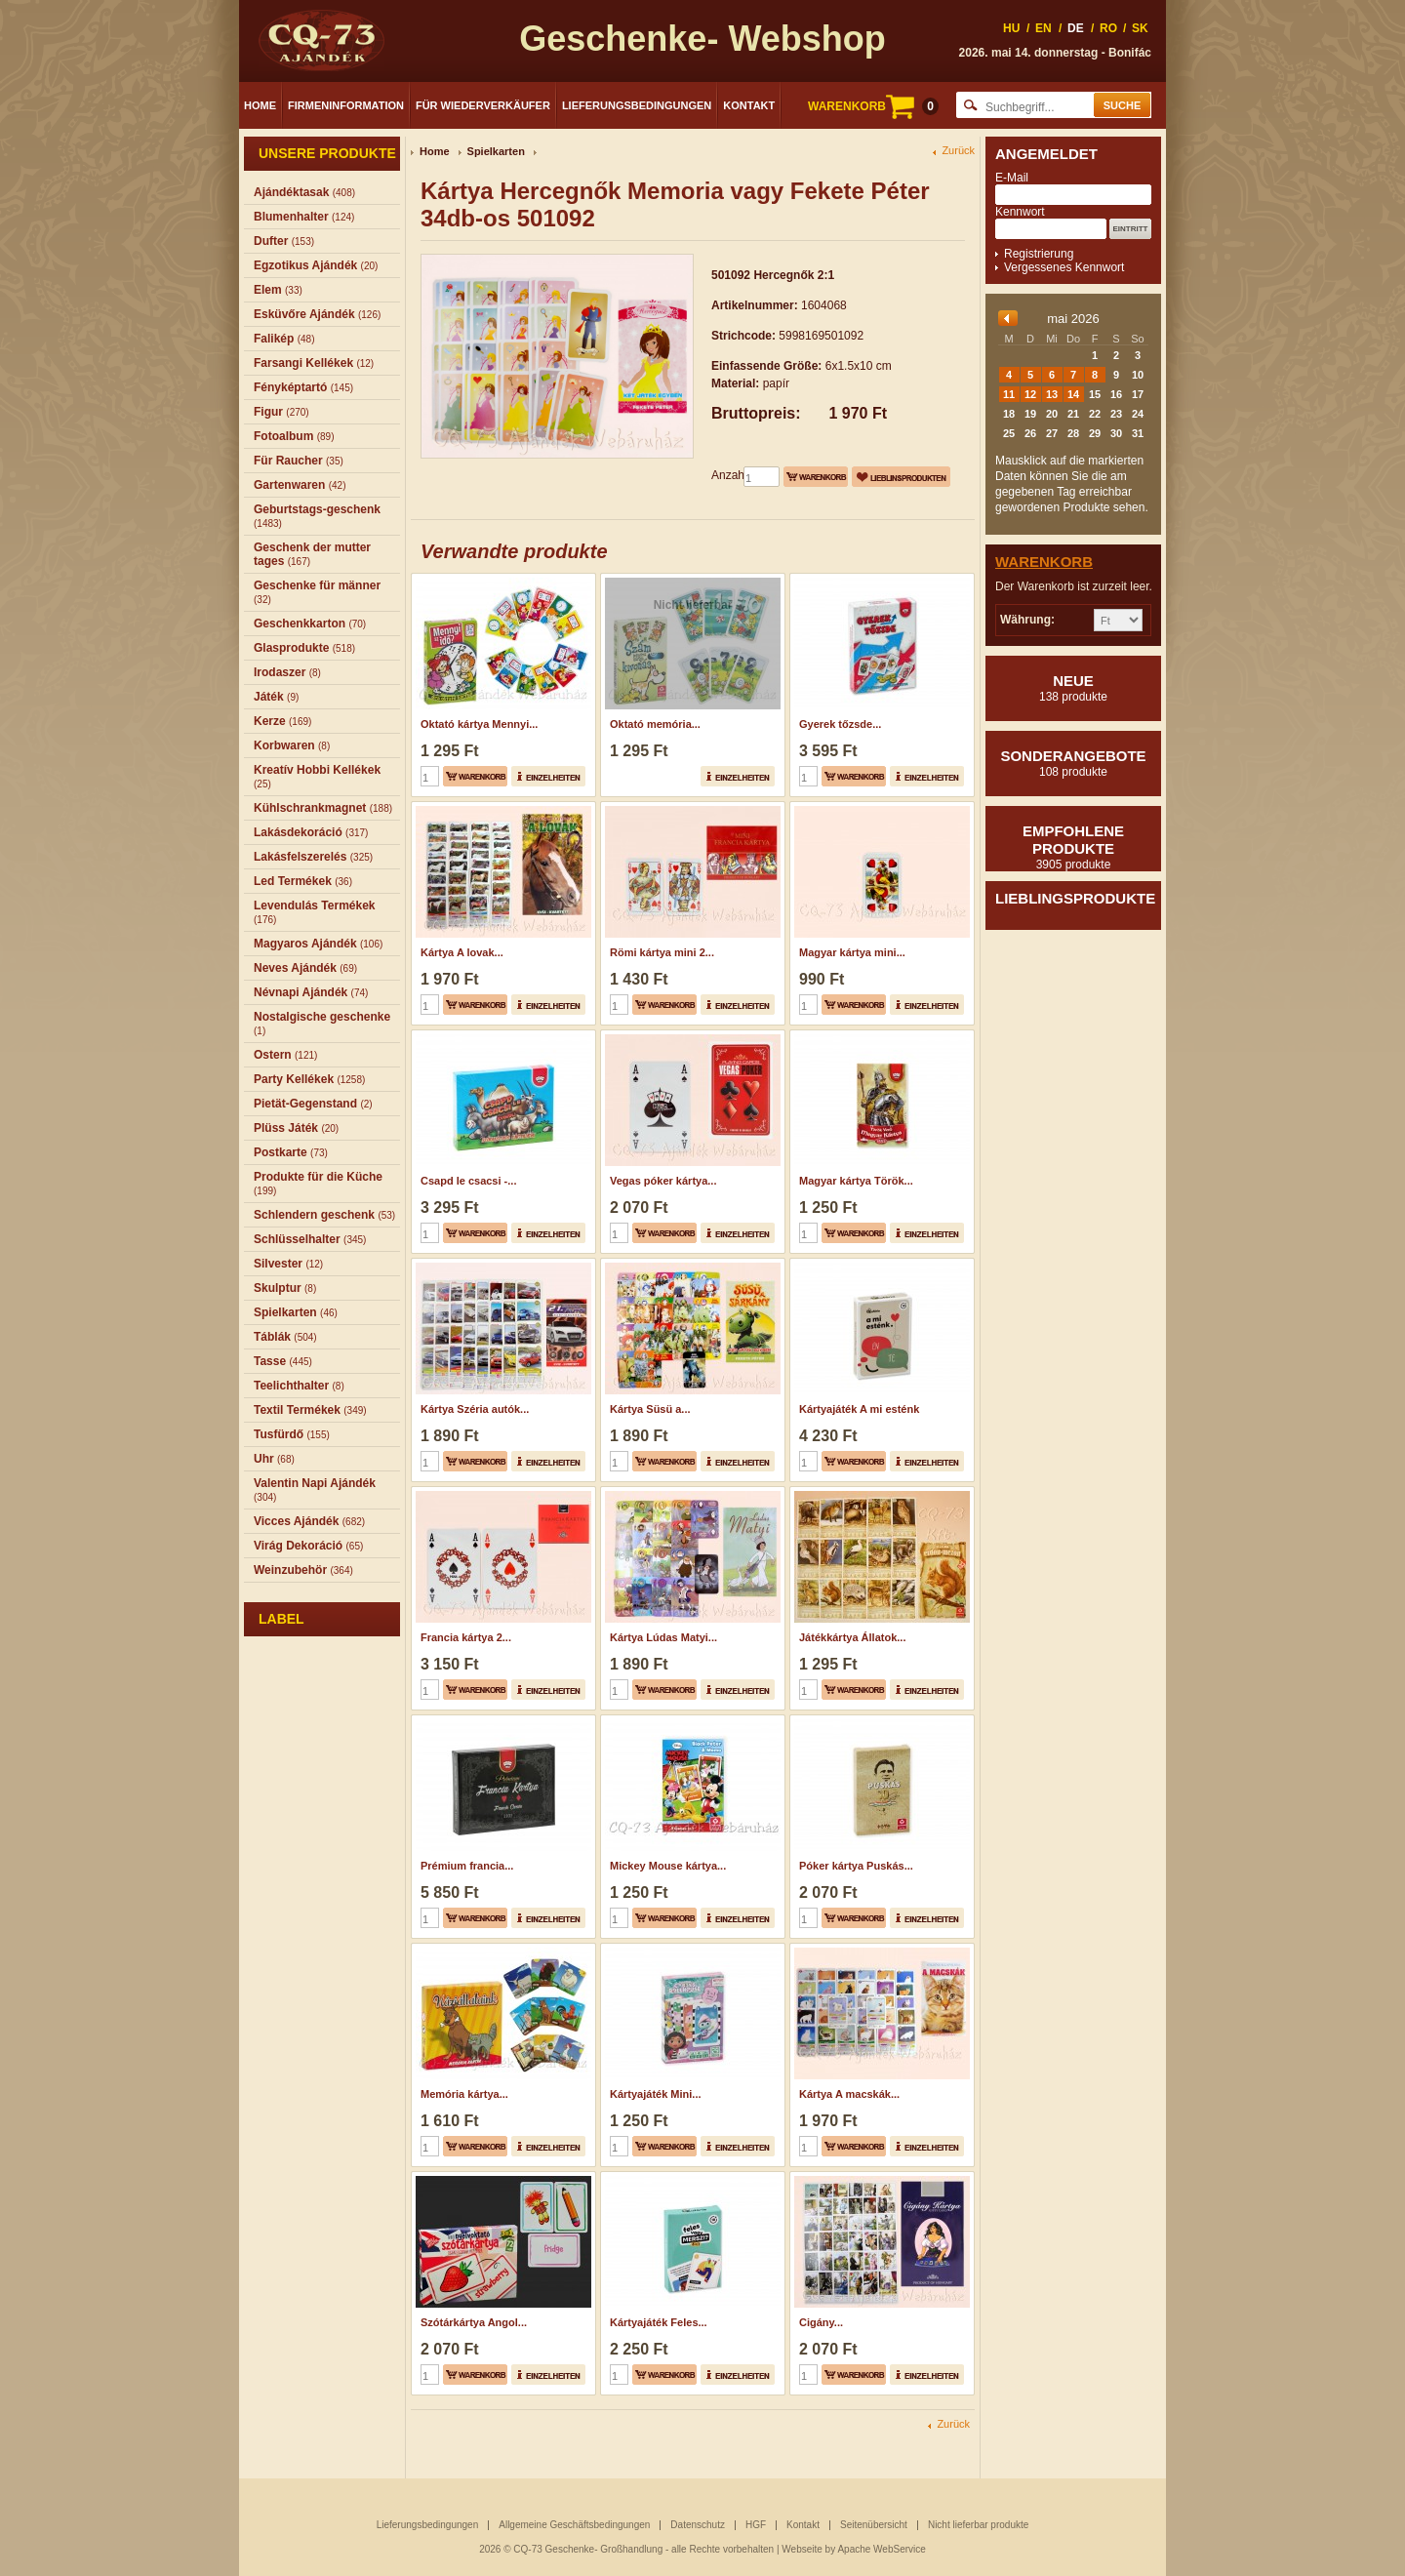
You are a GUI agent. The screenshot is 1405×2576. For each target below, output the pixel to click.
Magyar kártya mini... (852, 952)
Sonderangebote (1073, 763)
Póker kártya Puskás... (856, 1866)
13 (1052, 394)
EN (1043, 28)
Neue (1073, 688)
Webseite (802, 2549)
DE (1075, 28)
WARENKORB (873, 106)
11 (1009, 394)
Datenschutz (697, 2524)
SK (1140, 28)
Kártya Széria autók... (475, 1409)
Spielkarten (496, 151)
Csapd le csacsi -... (468, 1181)
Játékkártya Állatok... (852, 1637)
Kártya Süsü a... (650, 1409)
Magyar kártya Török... (856, 1181)
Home (260, 105)
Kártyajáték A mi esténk (859, 1409)
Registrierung (1038, 254)
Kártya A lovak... (462, 952)
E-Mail (1011, 177)
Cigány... (821, 2322)
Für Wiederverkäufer (483, 105)
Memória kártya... (464, 2094)
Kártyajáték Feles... (658, 2322)
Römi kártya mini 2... (662, 952)
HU (1011, 28)
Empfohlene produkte (1073, 847)
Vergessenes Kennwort (1064, 267)
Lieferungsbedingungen (636, 105)
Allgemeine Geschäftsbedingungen (574, 2524)
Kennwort (1020, 212)
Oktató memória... (655, 724)
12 (1030, 394)
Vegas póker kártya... (663, 1181)
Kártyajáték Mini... (656, 2094)
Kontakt (749, 105)
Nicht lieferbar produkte (978, 2524)
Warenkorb (1044, 561)
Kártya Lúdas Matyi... (663, 1637)
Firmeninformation (346, 105)
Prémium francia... (467, 1866)
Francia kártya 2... (466, 1637)
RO (1108, 28)
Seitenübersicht (873, 2524)
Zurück (958, 150)
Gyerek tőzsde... (840, 724)
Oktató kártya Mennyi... (479, 724)
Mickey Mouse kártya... (668, 1866)
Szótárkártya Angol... (474, 2322)
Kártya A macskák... (849, 2094)
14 (1073, 394)
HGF (755, 2524)
